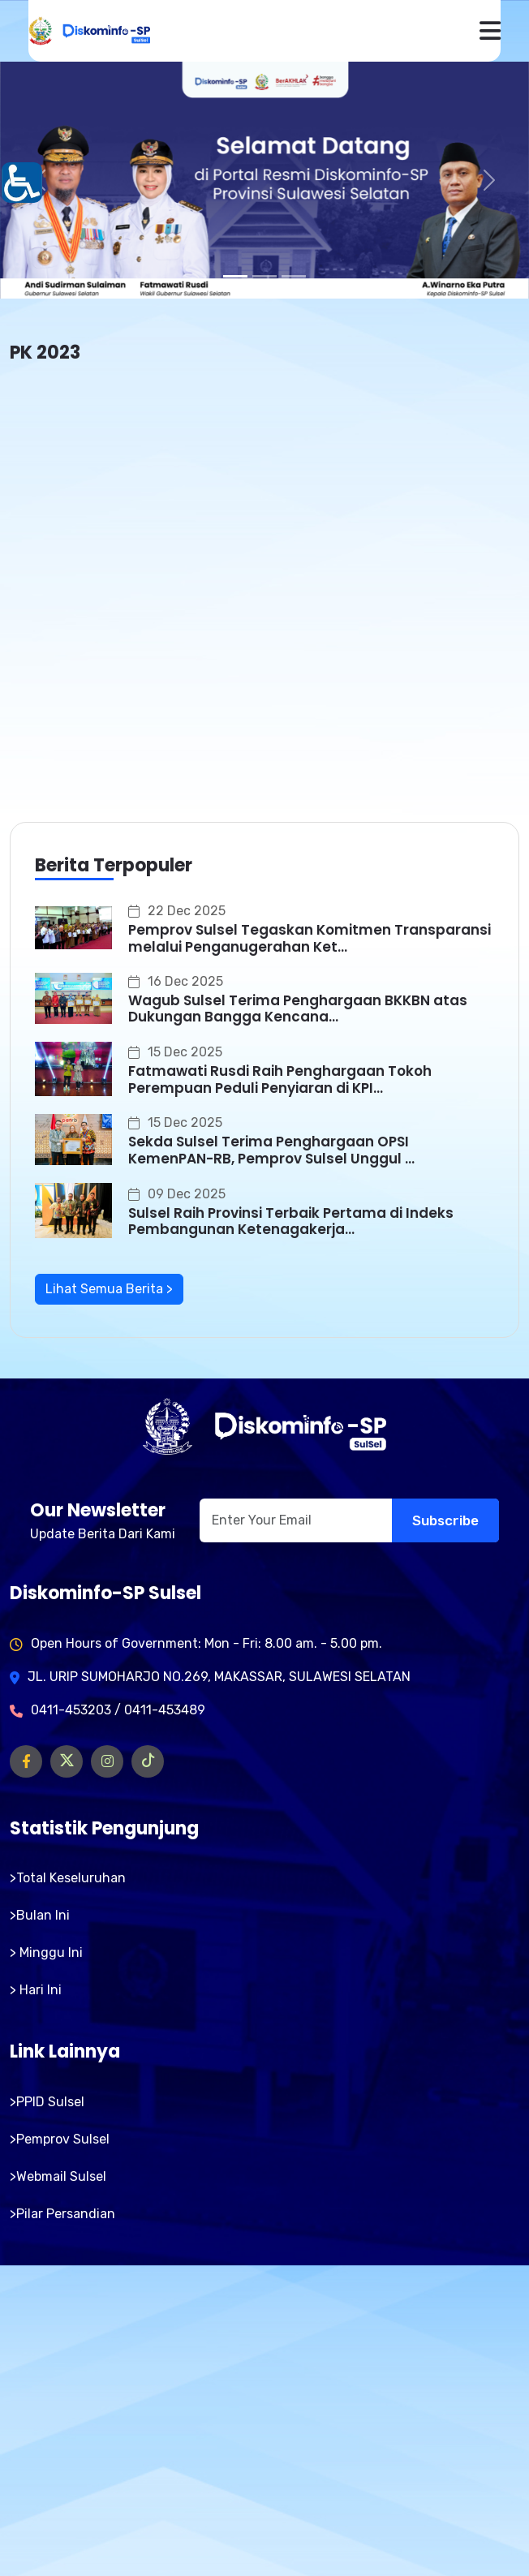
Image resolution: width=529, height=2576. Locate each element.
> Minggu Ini (46, 1952)
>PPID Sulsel (47, 2101)
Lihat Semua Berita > (109, 1289)
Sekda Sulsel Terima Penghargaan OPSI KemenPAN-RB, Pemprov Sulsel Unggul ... (271, 1150)
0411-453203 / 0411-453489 (118, 1710)
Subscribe (445, 1520)
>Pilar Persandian (62, 2213)
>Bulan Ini (40, 1915)
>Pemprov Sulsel (60, 2139)
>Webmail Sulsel (58, 2176)
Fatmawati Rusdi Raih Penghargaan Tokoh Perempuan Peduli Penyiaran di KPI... (280, 1079)
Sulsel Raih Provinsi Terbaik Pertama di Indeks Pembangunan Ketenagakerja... (291, 1221)
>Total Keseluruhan (68, 1878)
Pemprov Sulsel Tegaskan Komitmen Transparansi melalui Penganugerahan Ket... (309, 938)
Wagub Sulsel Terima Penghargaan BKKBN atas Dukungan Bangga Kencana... (297, 1008)
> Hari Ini (36, 1990)
